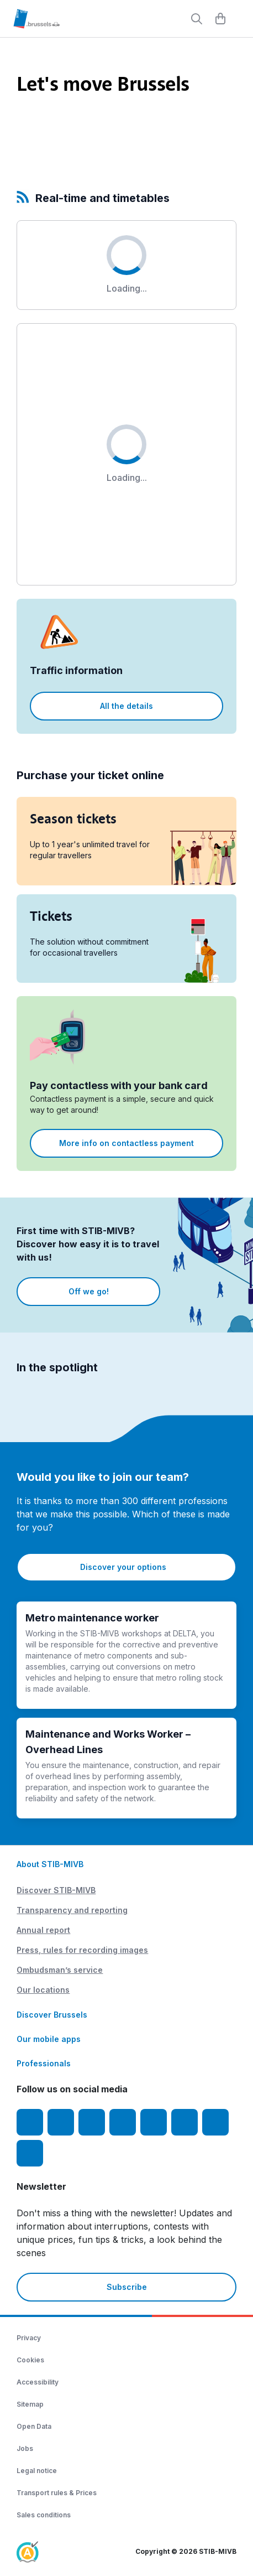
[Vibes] (184, 2122)
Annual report (43, 1930)
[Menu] (239, 19)
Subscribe (127, 2287)
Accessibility (38, 2382)
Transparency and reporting (72, 1910)
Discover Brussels (52, 2014)
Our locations (43, 1989)
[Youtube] (91, 2122)
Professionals (44, 2063)
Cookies (30, 2360)
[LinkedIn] (122, 2122)
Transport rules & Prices (57, 2493)
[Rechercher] (196, 18)
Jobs (25, 2448)
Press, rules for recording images (82, 1950)
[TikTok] (153, 2122)
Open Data (34, 2426)
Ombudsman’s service (60, 1969)
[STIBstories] (215, 2122)
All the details (126, 706)
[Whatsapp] (30, 2153)
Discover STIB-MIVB (56, 1890)
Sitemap (30, 2404)
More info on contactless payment (126, 1143)
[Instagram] (61, 2122)
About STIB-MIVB (50, 1864)
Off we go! (88, 1291)
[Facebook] (30, 2122)
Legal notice (37, 2470)
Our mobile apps (49, 2039)
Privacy (29, 2338)
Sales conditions (44, 2515)
